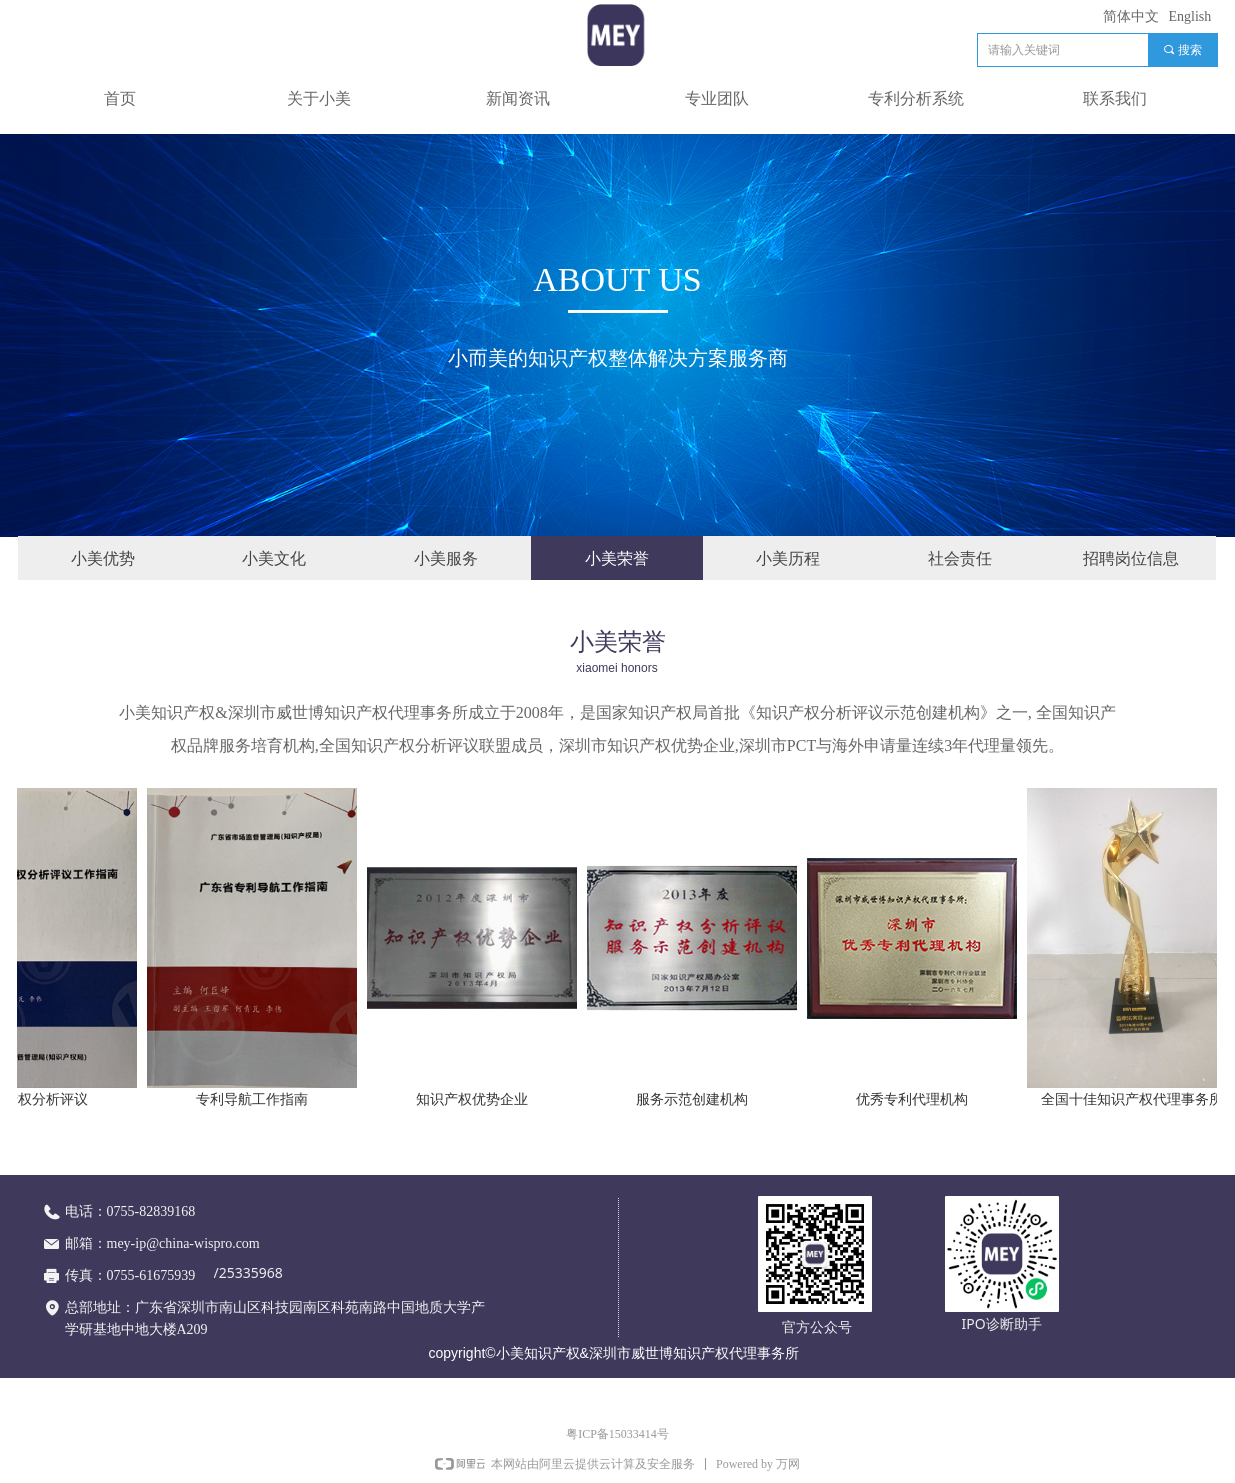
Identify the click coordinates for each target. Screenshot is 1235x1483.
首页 (120, 98)
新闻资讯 (518, 98)
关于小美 (319, 98)
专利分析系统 (916, 98)
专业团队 (717, 98)
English (1190, 16)
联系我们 (1115, 98)
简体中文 (1131, 16)
